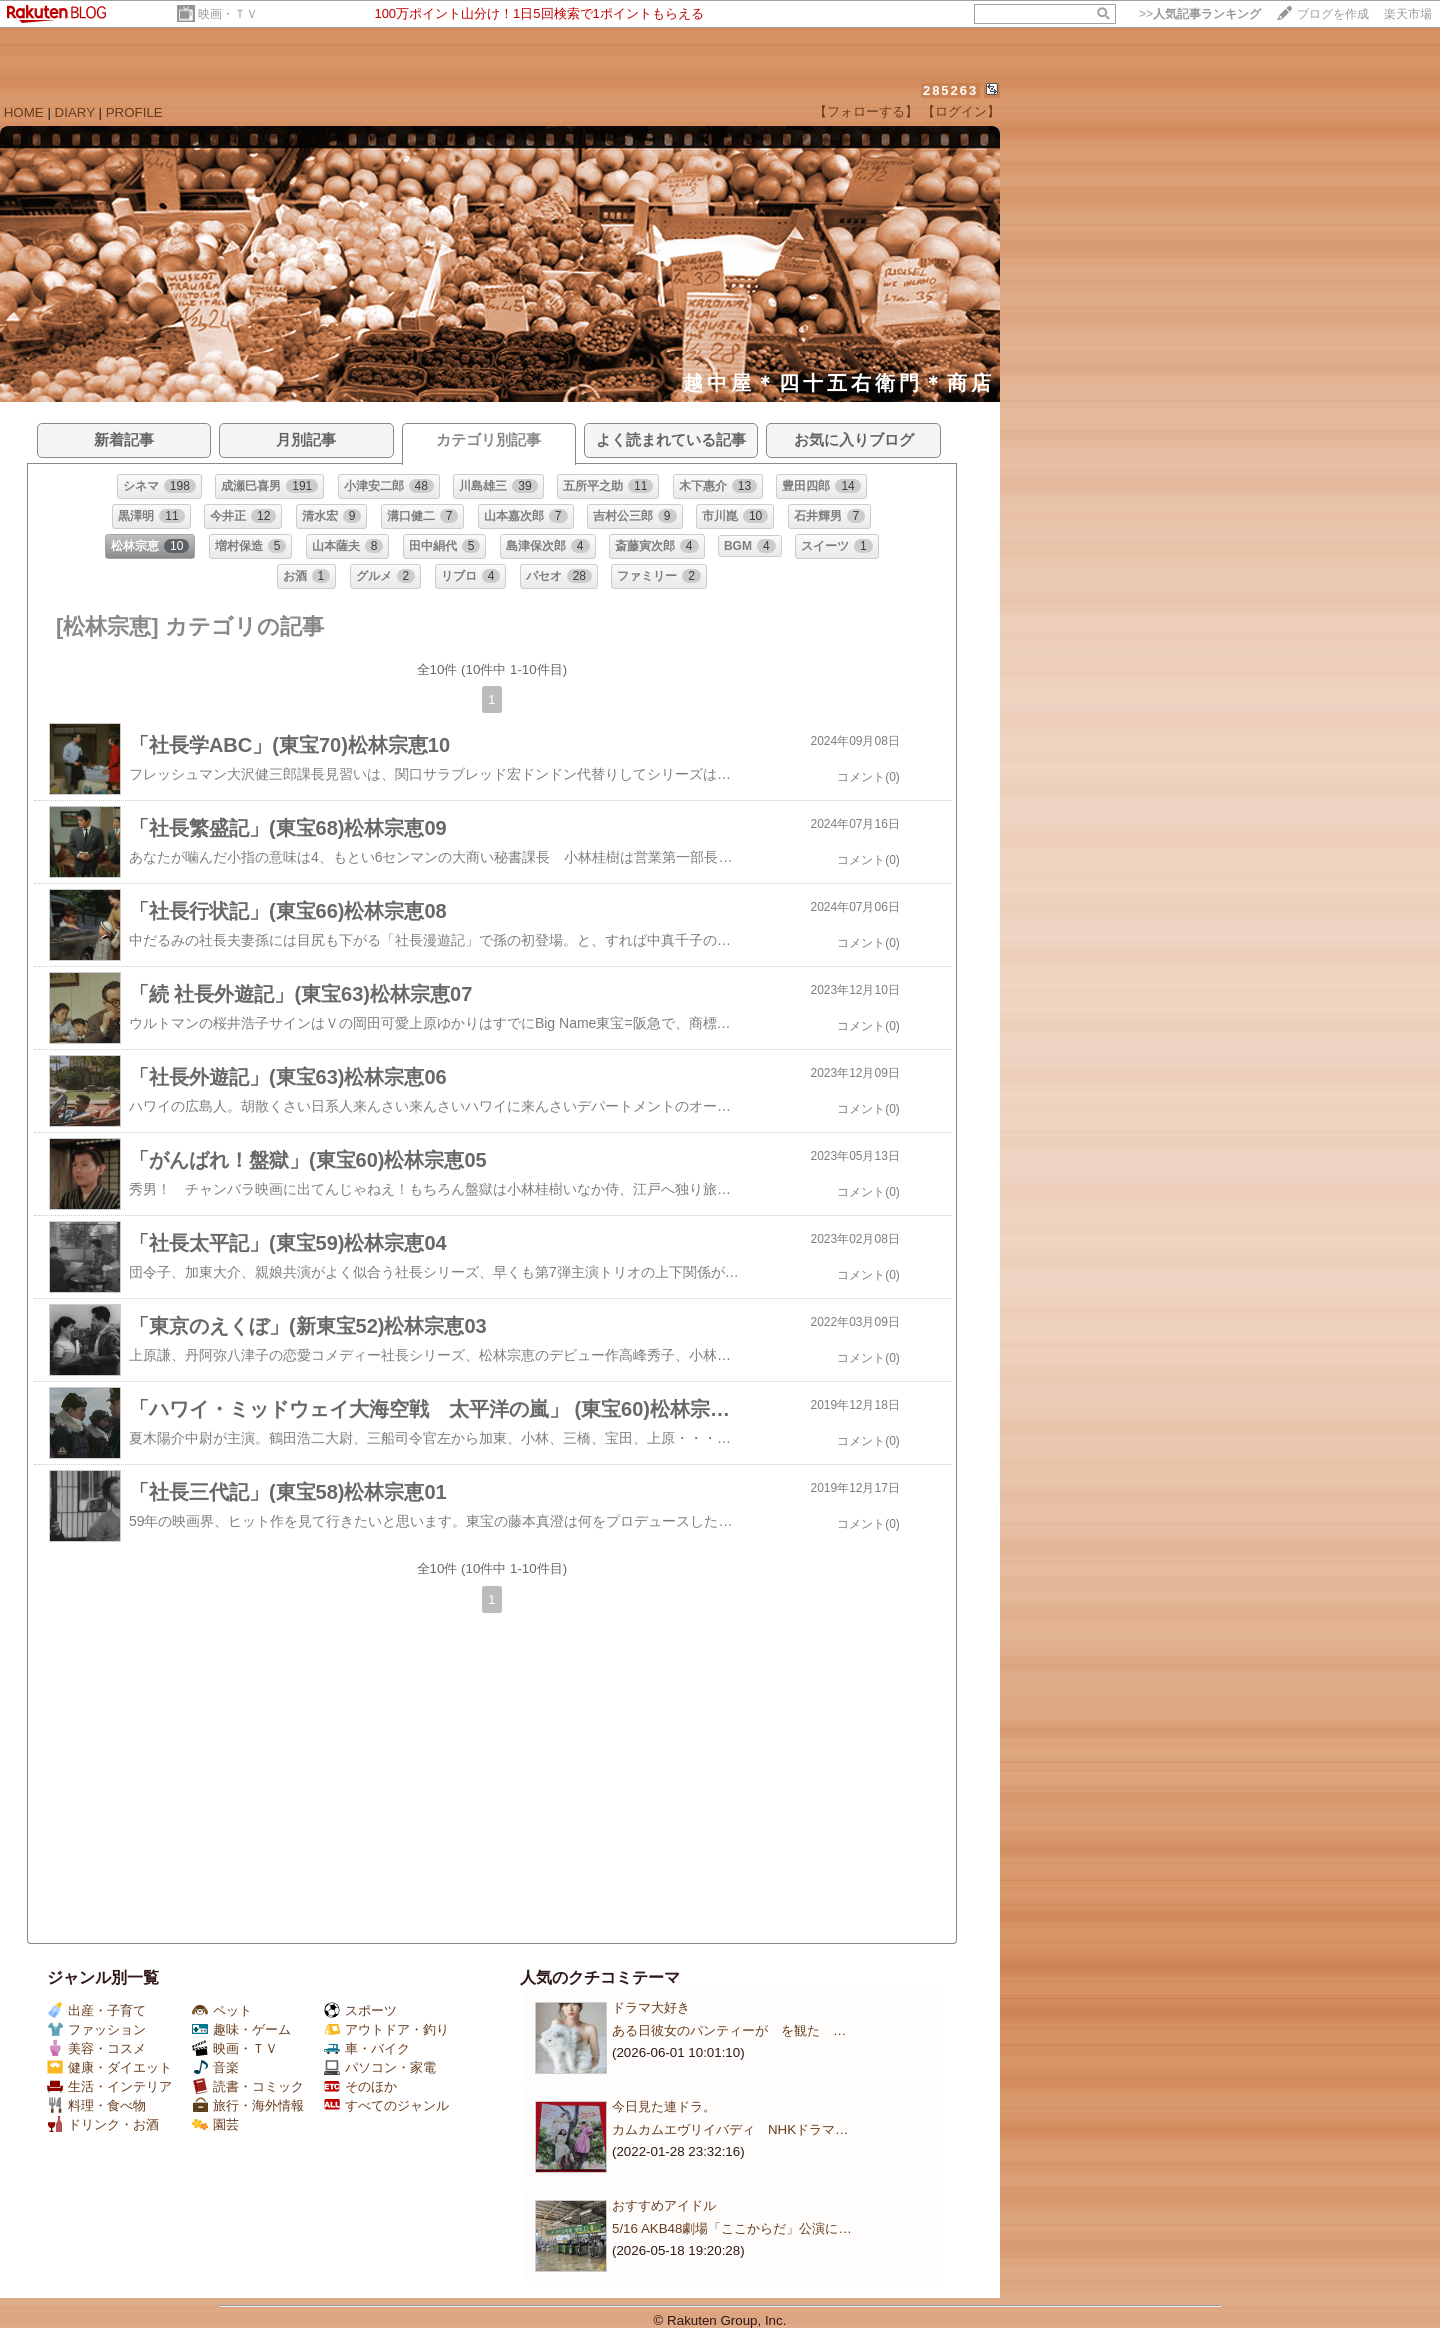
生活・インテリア (109, 2086)
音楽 (215, 2067)
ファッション (96, 2029)
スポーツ (360, 2010)
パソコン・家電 (380, 2067)
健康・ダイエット (109, 2067)
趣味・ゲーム (241, 2029)
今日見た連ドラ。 (664, 2106)
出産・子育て (96, 2010)
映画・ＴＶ (228, 14)
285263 (950, 90)
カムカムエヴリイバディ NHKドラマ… (730, 2129)
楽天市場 (1408, 14)
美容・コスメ (96, 2048)
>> (1200, 14)
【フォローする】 (866, 111)
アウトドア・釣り (386, 2029)
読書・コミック (248, 2086)
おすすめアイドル (664, 2205)
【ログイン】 (961, 111)
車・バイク (367, 2048)
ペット (222, 2010)
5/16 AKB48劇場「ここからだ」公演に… (732, 2228)
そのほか (360, 2086)
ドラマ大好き (651, 2007)
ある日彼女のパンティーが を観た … (729, 2030)
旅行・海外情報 (248, 2105)
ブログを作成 (1333, 14)
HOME (24, 112)
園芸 (215, 2124)
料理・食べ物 (96, 2105)
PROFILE (134, 112)
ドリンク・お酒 (103, 2124)
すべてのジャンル (386, 2105)
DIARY (75, 112)
